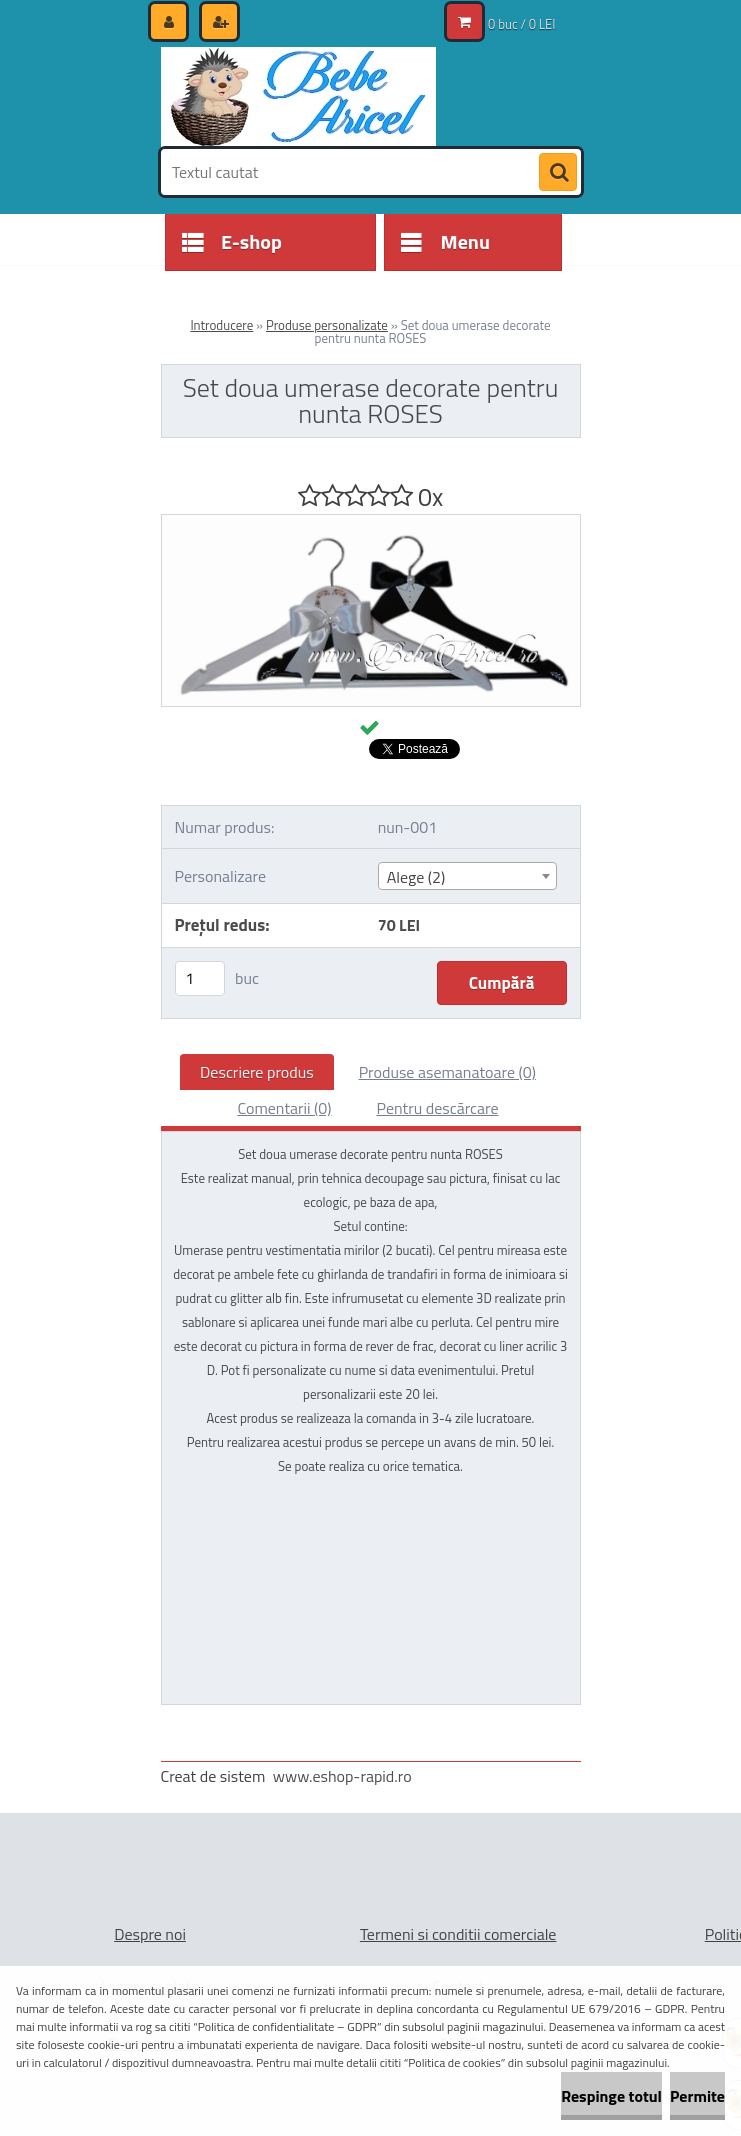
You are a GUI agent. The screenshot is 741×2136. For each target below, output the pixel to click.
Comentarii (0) (284, 1108)
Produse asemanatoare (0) (447, 1072)
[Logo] (298, 97)
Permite (697, 2096)
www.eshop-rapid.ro (342, 1776)
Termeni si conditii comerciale (458, 1934)
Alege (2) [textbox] (416, 877)
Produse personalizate (327, 325)
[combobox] (467, 876)
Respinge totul (611, 2096)
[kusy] (200, 978)
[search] (558, 173)
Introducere (221, 325)
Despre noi (150, 1934)
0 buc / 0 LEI (521, 24)
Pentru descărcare (438, 1108)
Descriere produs (257, 1072)
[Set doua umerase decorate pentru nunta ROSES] (371, 523)
